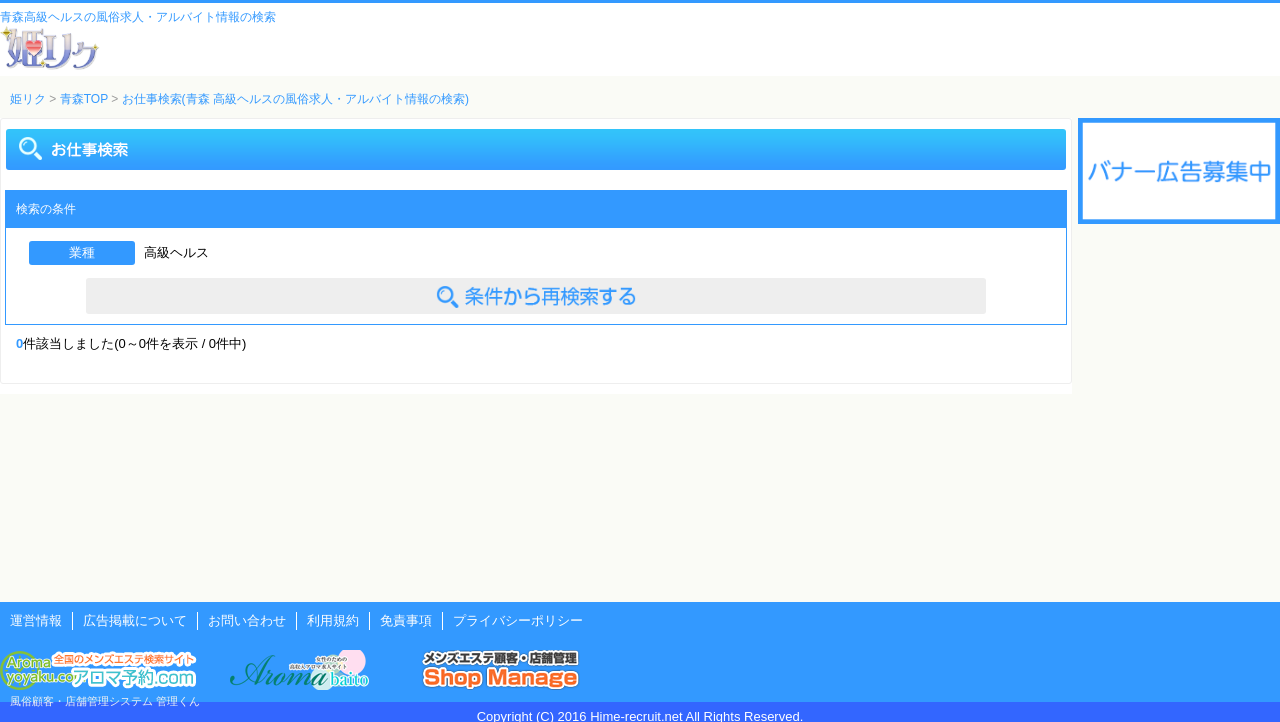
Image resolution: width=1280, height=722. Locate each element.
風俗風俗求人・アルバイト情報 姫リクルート (50, 48)
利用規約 (333, 620)
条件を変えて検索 (536, 296)
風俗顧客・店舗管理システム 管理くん (105, 701)
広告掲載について (135, 620)
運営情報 (36, 620)
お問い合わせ (247, 620)
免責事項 (406, 620)
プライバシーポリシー (518, 620)
